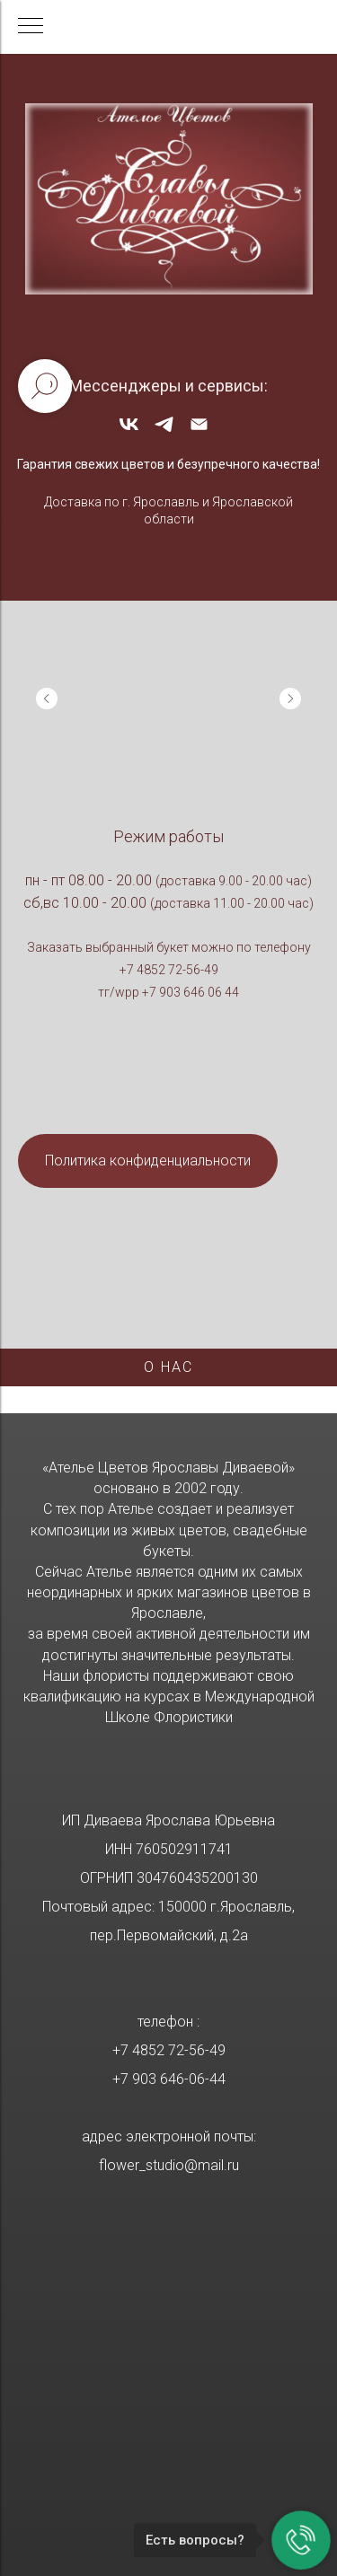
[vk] (129, 430)
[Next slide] (290, 698)
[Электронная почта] (199, 430)
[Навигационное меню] (30, 27)
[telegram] (164, 430)
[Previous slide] (47, 698)
